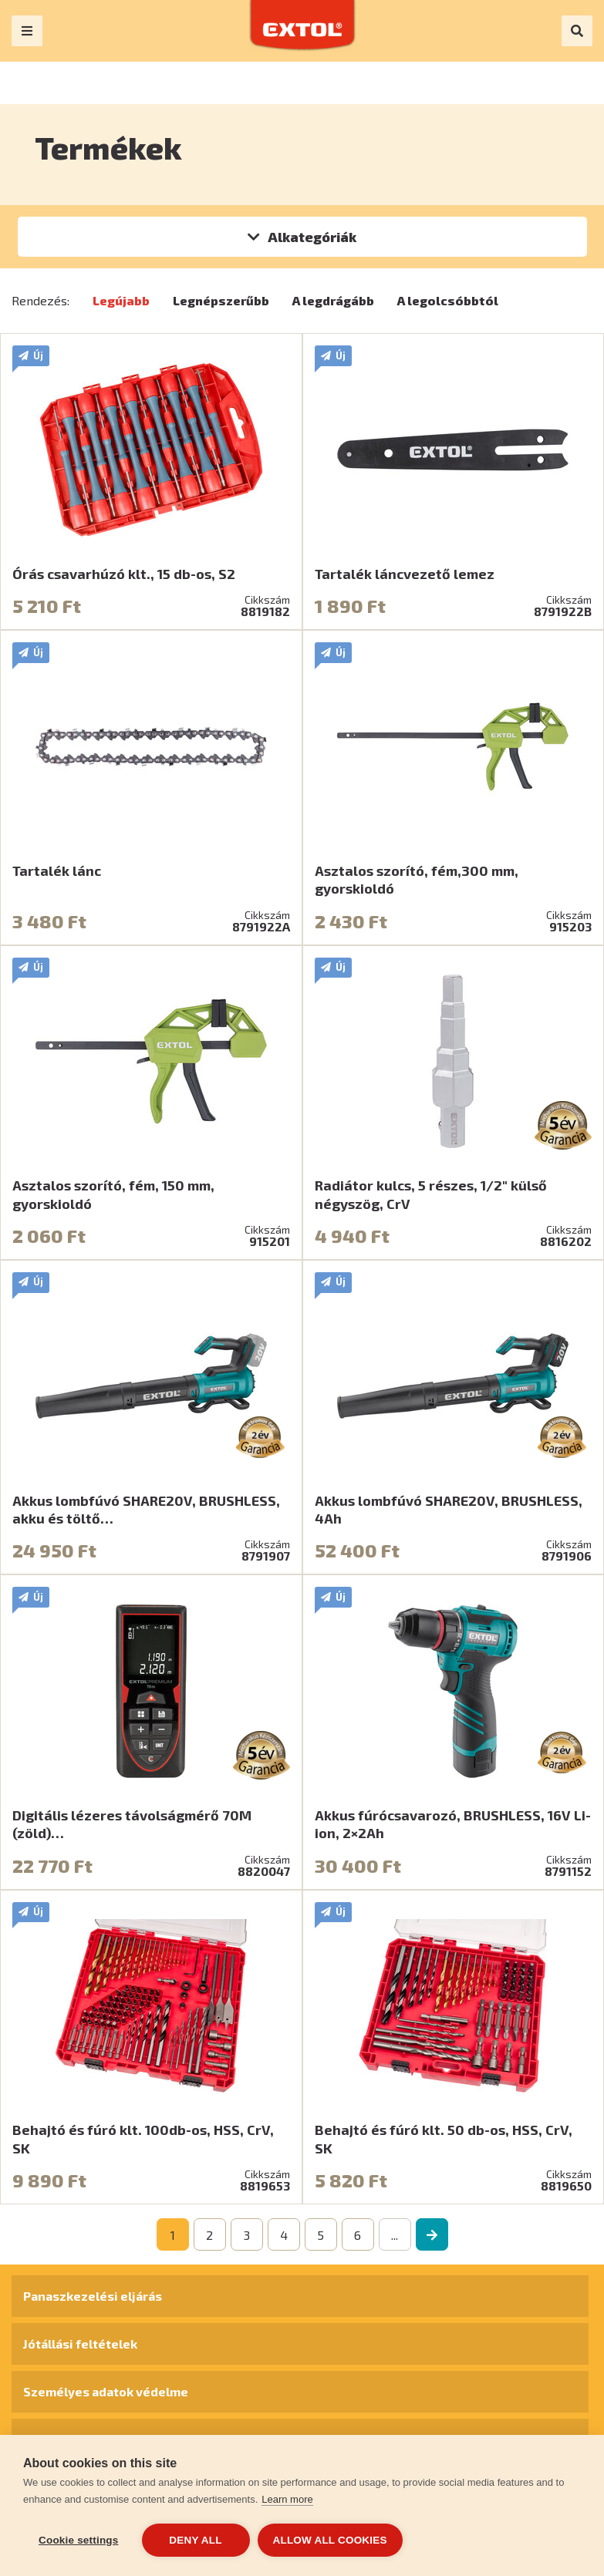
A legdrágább (333, 300)
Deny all (195, 2540)
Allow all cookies (330, 2540)
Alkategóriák (312, 236)
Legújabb (121, 300)
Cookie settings (79, 2540)
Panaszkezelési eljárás (92, 2295)
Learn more (287, 2499)
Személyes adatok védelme (105, 2391)
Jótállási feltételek (80, 2343)
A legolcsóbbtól (447, 300)
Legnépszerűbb (221, 300)
